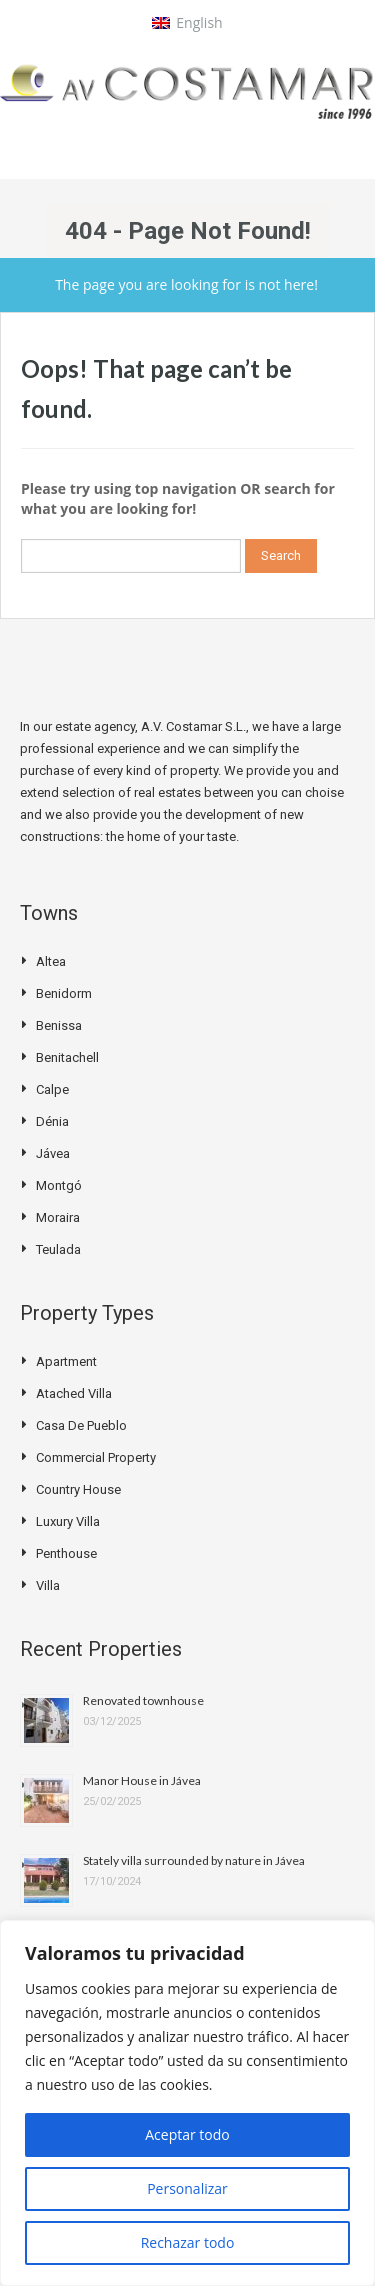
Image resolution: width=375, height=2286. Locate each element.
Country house (78, 1489)
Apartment (66, 1361)
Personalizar (187, 2188)
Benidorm (64, 993)
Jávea (53, 1153)
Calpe (52, 1089)
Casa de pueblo (81, 1425)
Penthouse (66, 1553)
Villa (48, 1585)
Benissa (59, 1025)
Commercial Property (96, 1457)
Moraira (58, 1217)
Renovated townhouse (143, 1700)
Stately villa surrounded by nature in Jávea (194, 1860)
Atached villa (74, 1393)
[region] (187, 2103)
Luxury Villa (68, 1521)
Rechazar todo (188, 2242)
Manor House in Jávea (142, 1780)
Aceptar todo (187, 2134)
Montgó (59, 1185)
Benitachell (67, 1057)
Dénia (52, 1121)
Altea (51, 961)
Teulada (58, 1249)
